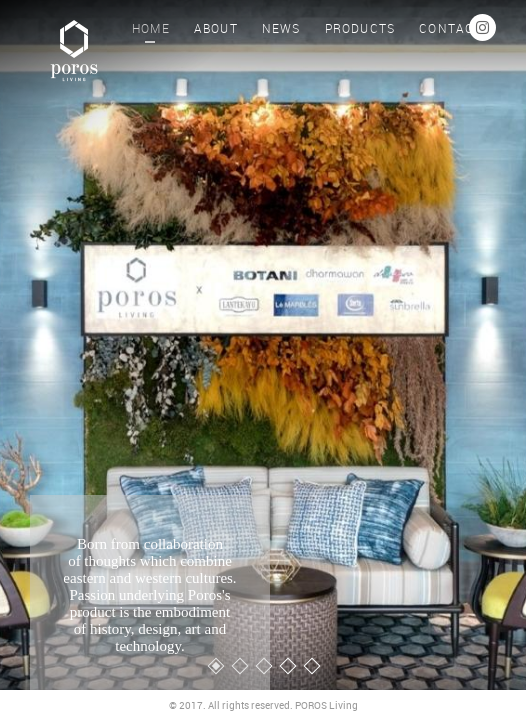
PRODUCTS (360, 28)
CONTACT (450, 28)
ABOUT (216, 28)
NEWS (281, 28)
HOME (151, 28)
